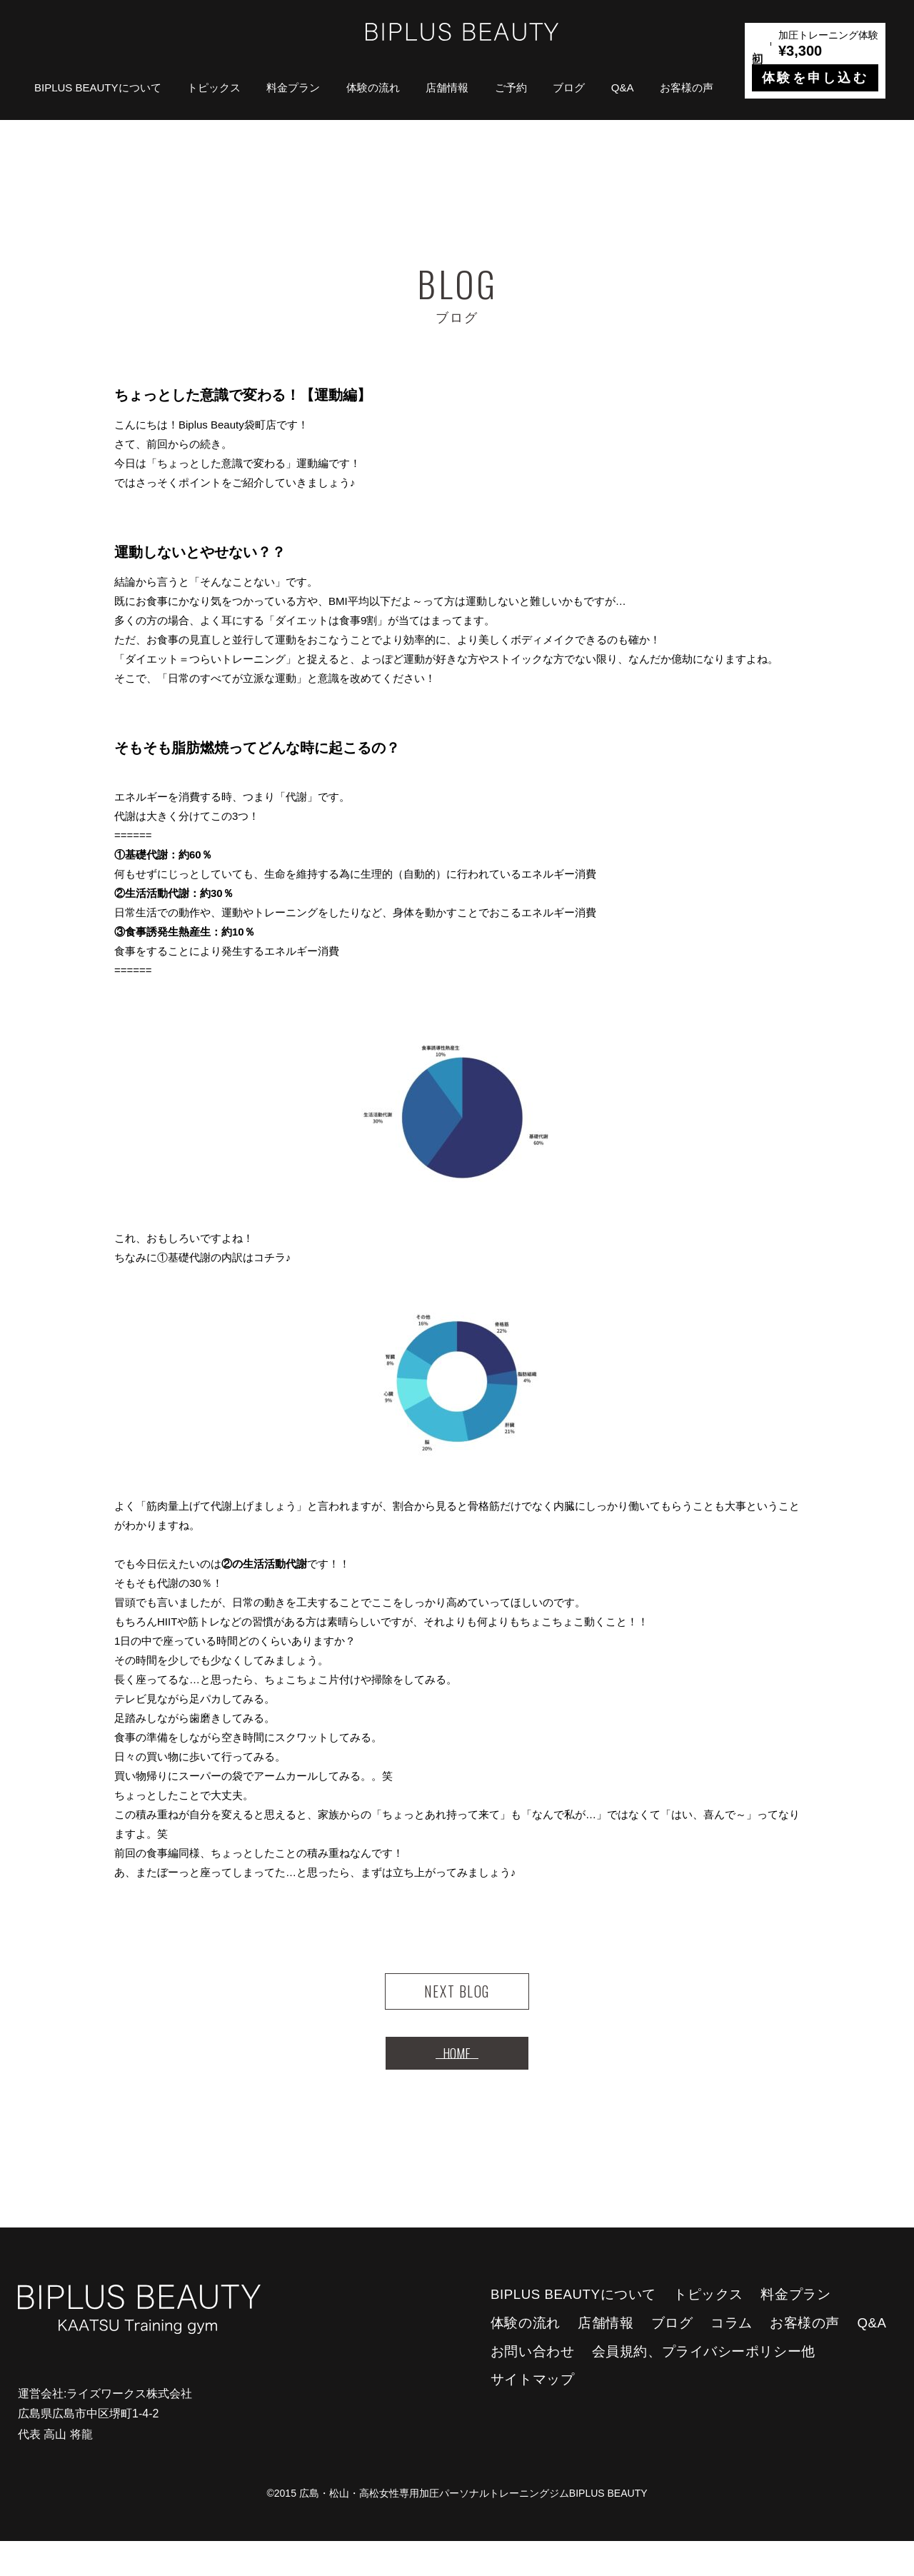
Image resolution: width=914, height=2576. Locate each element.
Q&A (622, 87)
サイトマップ (532, 2414)
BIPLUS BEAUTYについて (97, 87)
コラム (731, 2357)
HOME (457, 2079)
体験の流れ (373, 87)
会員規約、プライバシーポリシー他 (703, 2386)
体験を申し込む (815, 78)
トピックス (214, 87)
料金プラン (293, 87)
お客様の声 (686, 87)
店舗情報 (447, 87)
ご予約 (511, 87)
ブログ (569, 87)
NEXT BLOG (457, 2000)
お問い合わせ (532, 2386)
